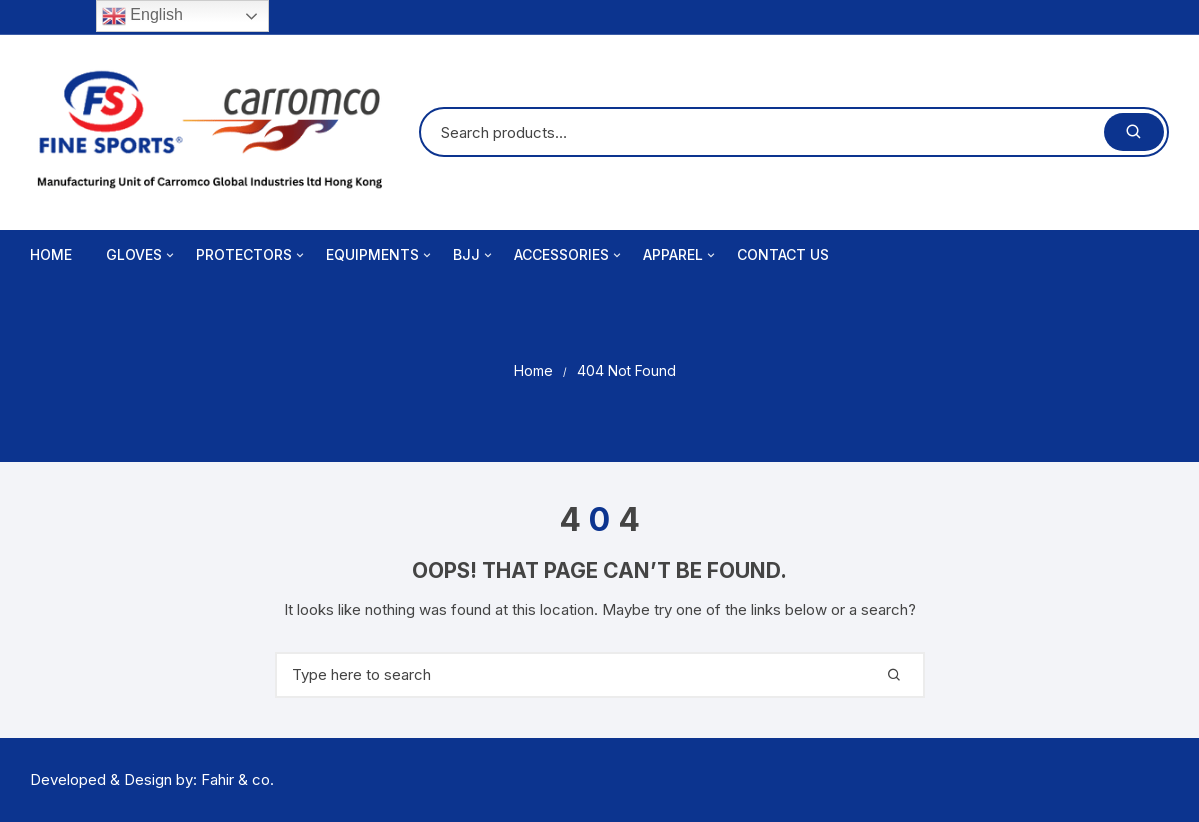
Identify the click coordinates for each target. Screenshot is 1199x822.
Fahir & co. (237, 779)
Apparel (680, 255)
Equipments (380, 255)
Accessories (569, 255)
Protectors (251, 255)
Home (51, 254)
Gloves (141, 255)
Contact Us (783, 254)
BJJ (474, 255)
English (142, 16)
